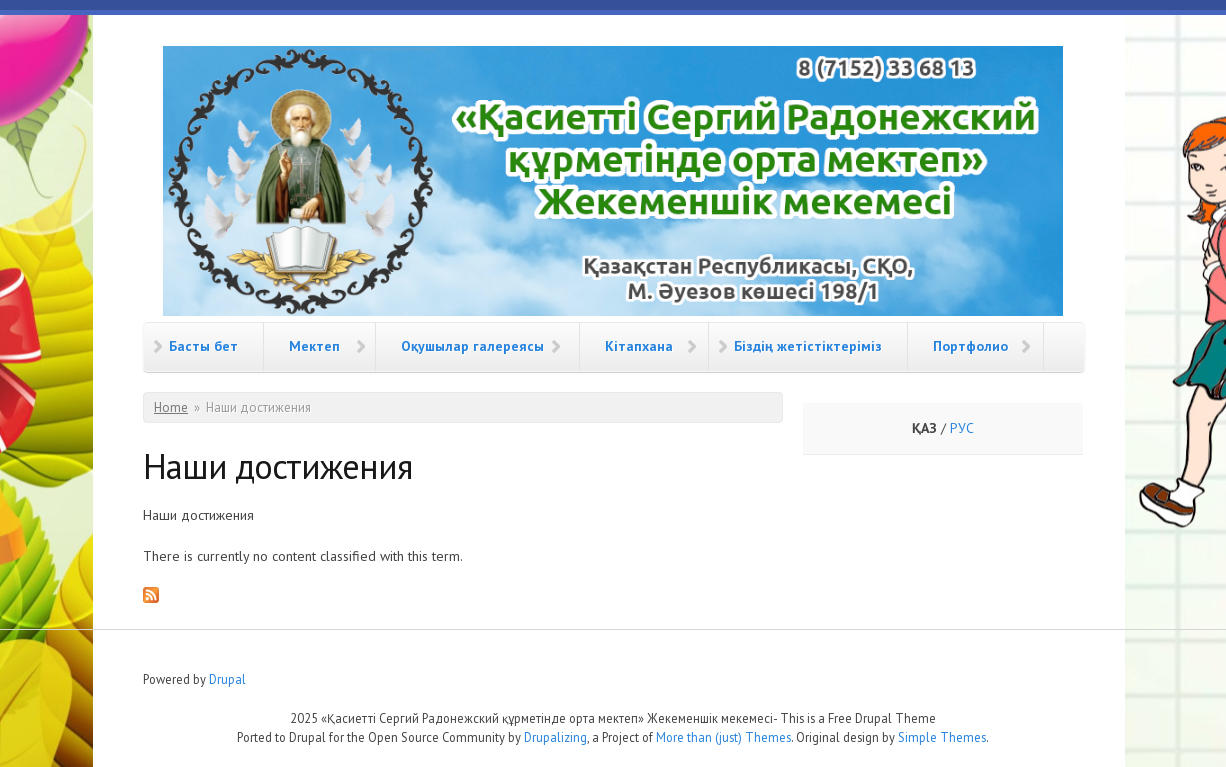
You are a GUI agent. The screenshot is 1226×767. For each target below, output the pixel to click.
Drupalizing (555, 737)
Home (171, 407)
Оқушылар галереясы (472, 346)
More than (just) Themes (723, 737)
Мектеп (314, 346)
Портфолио (970, 346)
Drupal (227, 679)
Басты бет (203, 346)
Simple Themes (942, 737)
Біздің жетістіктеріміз (808, 346)
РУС (962, 428)
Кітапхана (639, 346)
